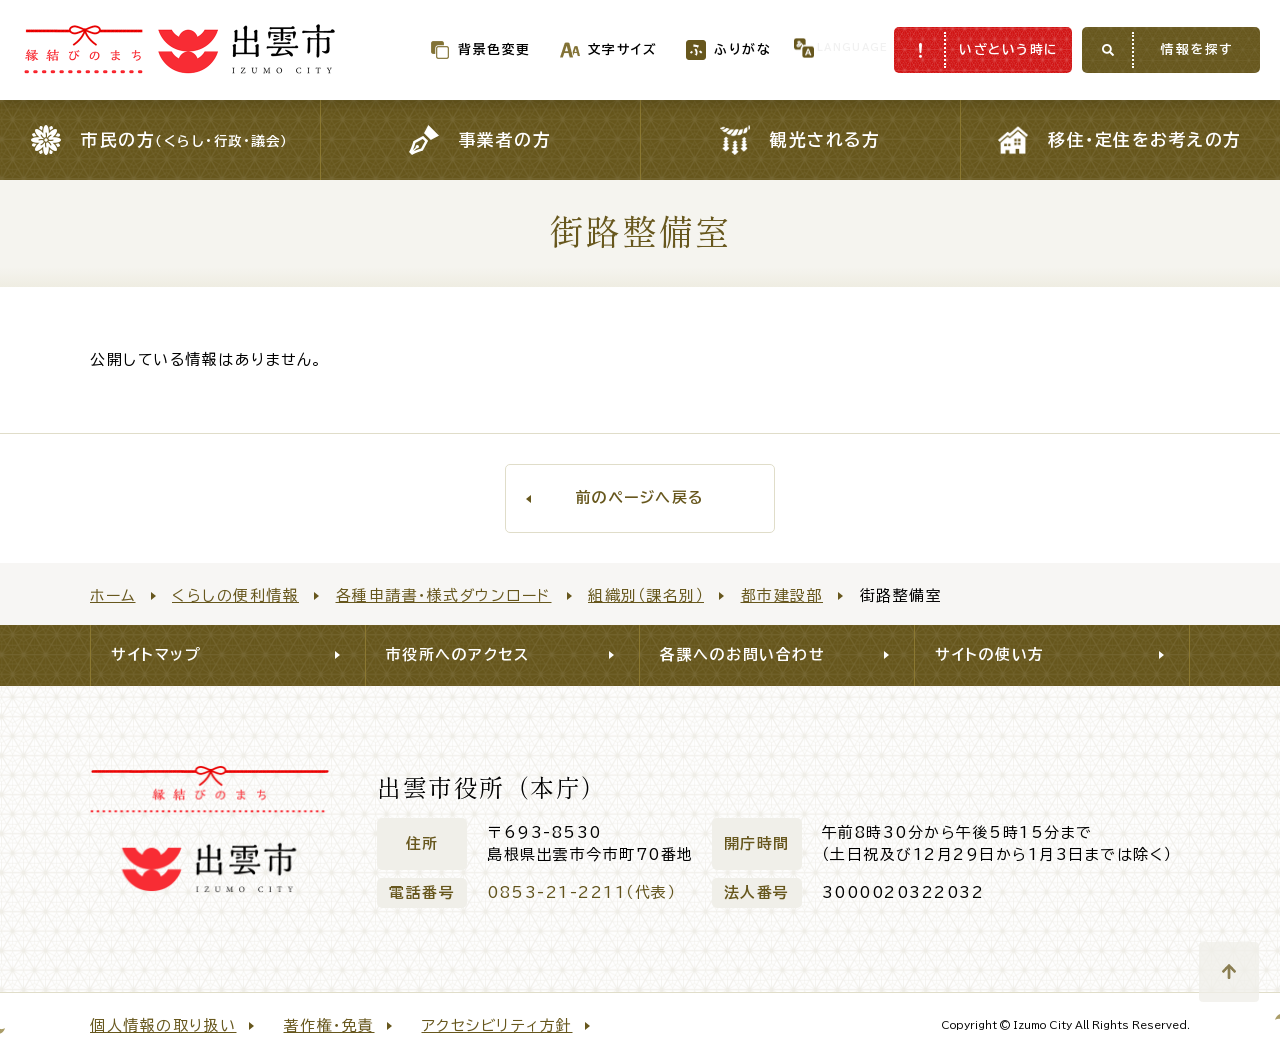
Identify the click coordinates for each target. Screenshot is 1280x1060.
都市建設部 (782, 595)
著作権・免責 (329, 1025)
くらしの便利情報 (235, 595)
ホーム (113, 595)
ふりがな (702, 49)
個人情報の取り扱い (163, 1025)
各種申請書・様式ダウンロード (444, 595)
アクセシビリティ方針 (497, 1025)
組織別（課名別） (646, 595)
